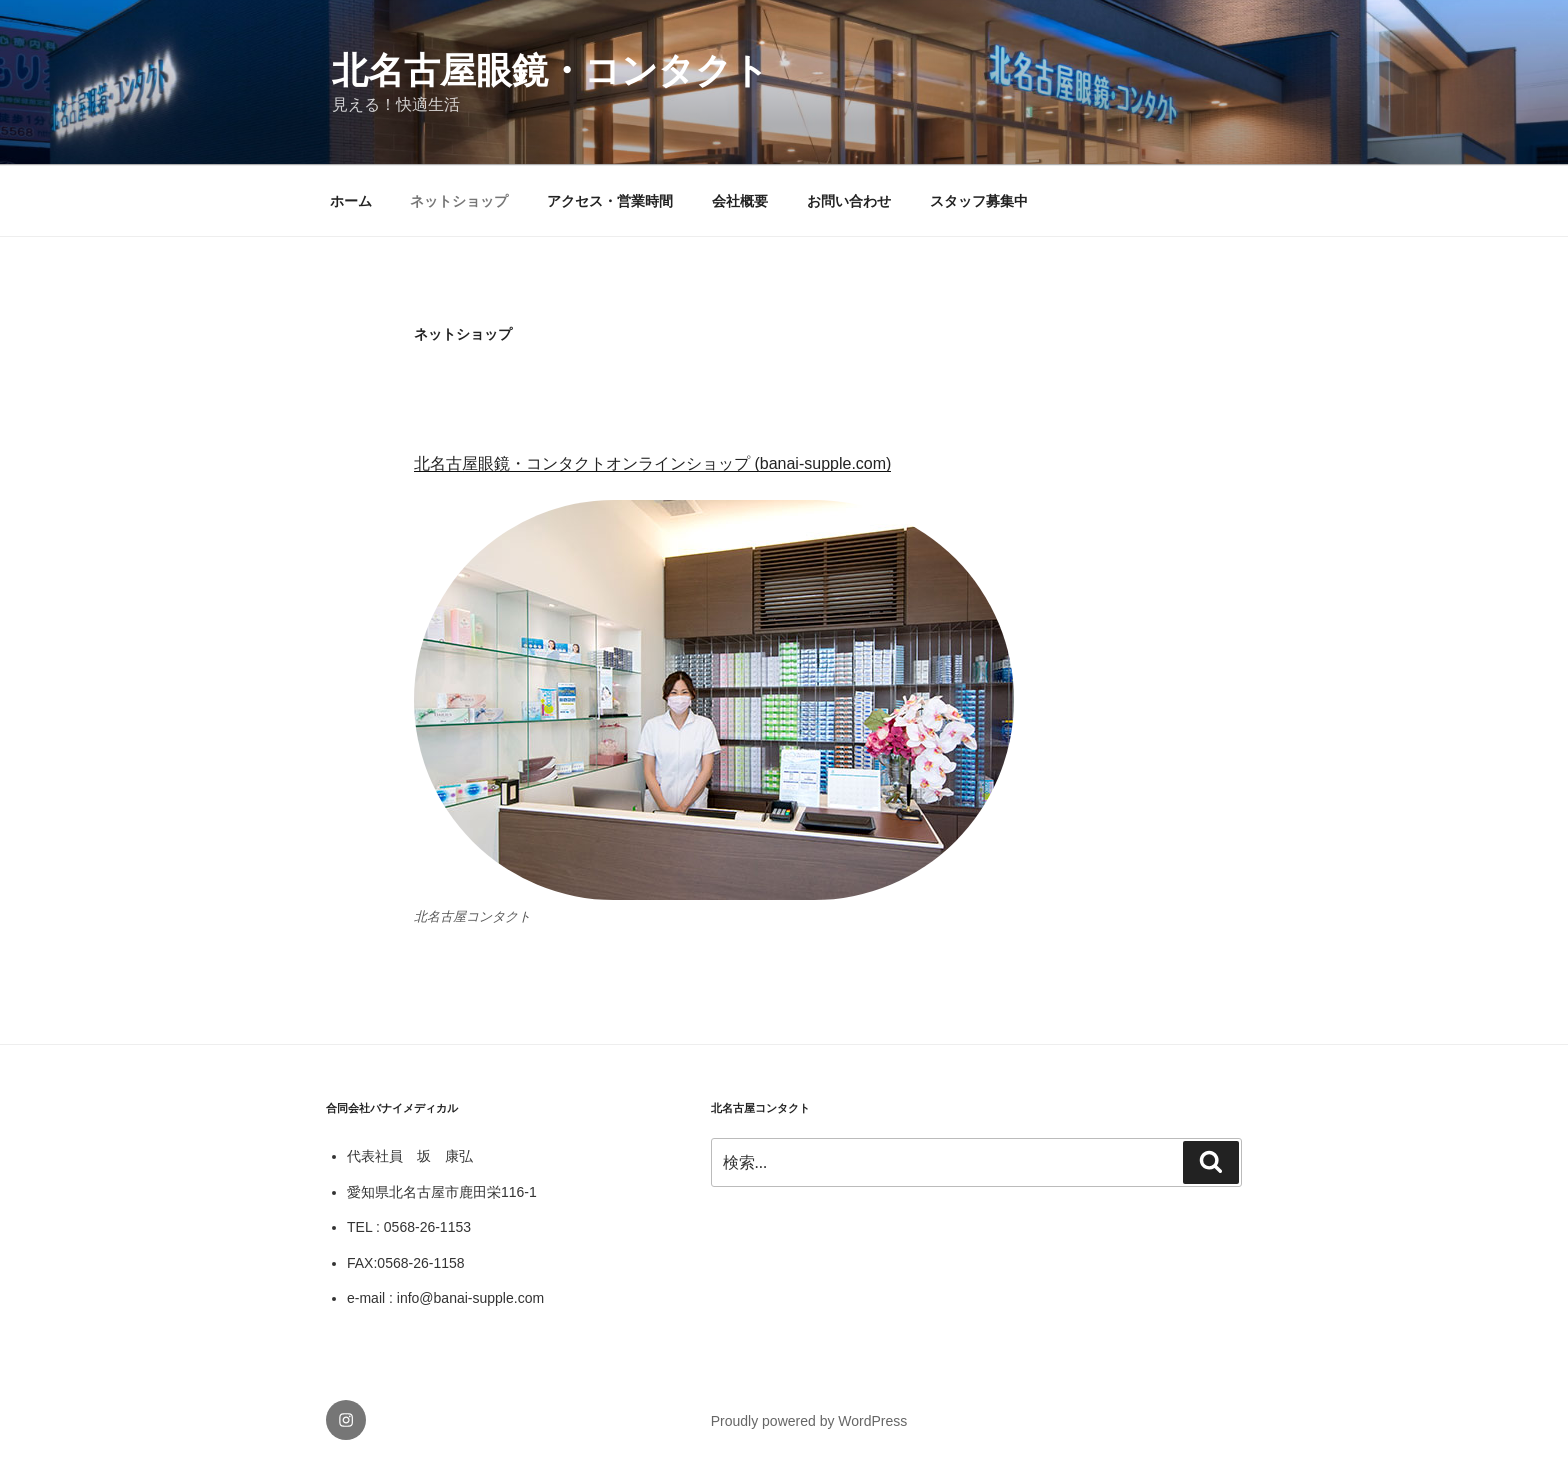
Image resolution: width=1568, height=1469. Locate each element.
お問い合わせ (849, 201)
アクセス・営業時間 (610, 201)
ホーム (351, 201)
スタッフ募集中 (979, 201)
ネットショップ (459, 201)
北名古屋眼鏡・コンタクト (550, 70)
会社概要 (740, 201)
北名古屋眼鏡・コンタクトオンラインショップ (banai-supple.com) (652, 463)
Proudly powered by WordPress (809, 1421)
